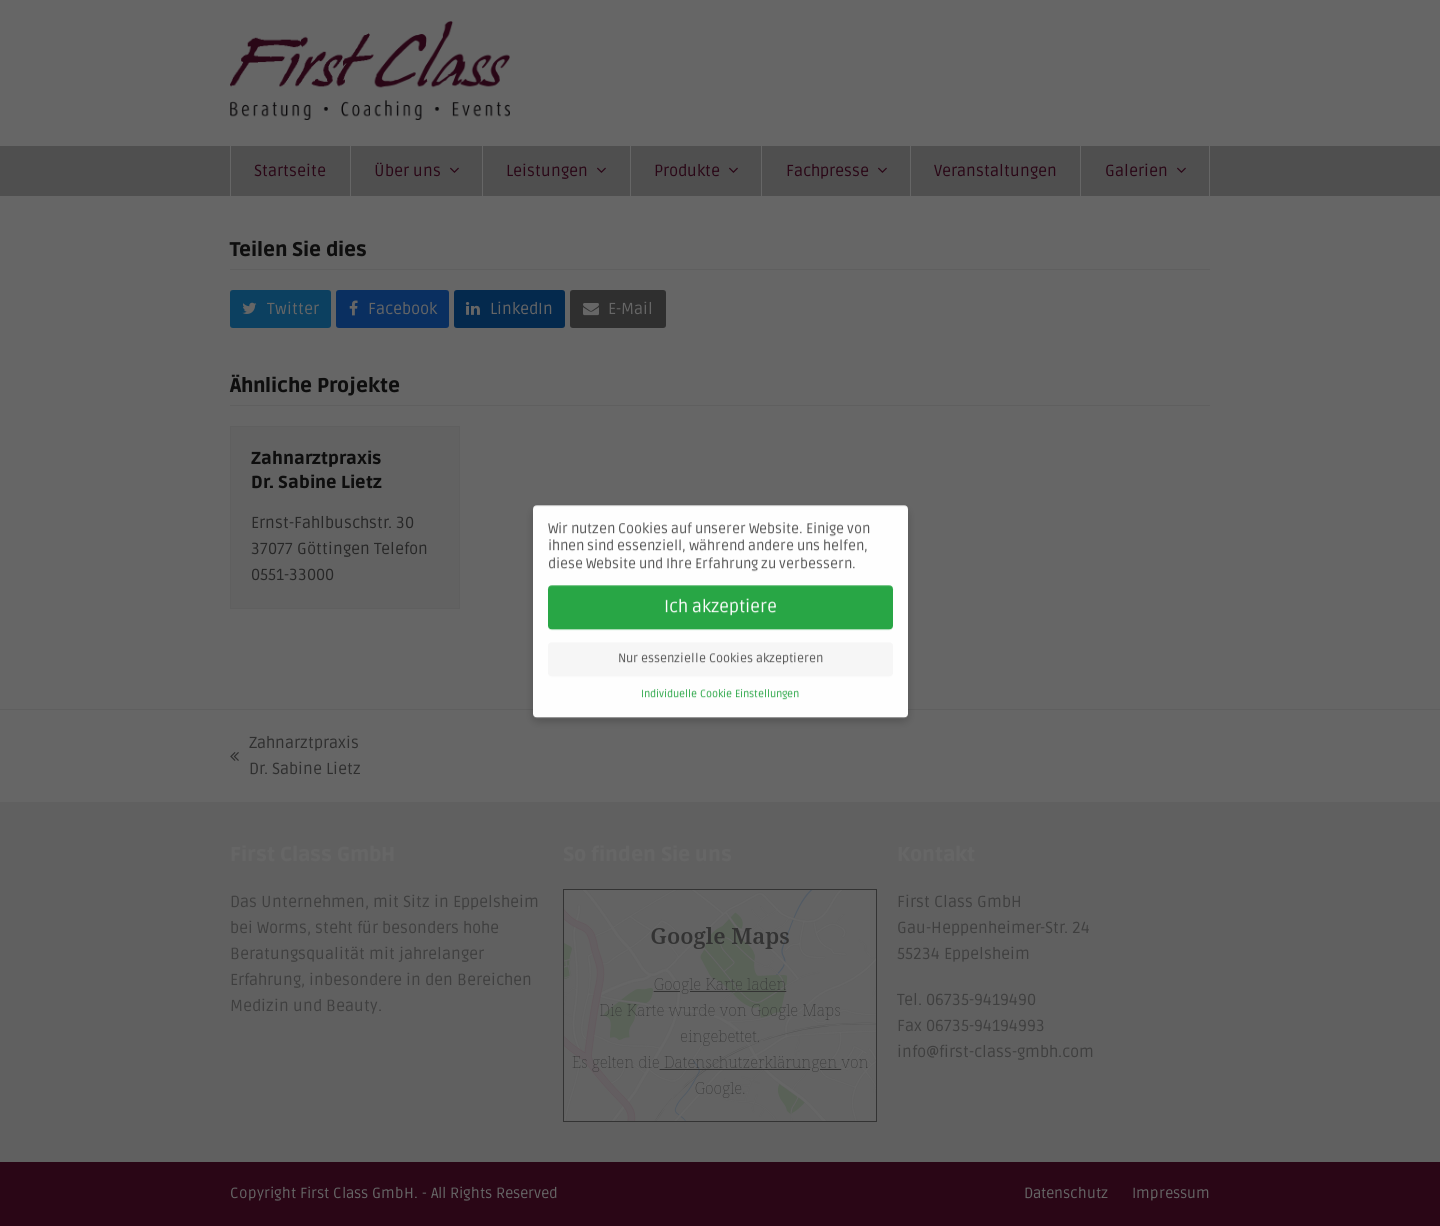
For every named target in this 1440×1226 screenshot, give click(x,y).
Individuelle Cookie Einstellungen (720, 681)
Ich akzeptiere (720, 594)
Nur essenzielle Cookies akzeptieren (720, 646)
